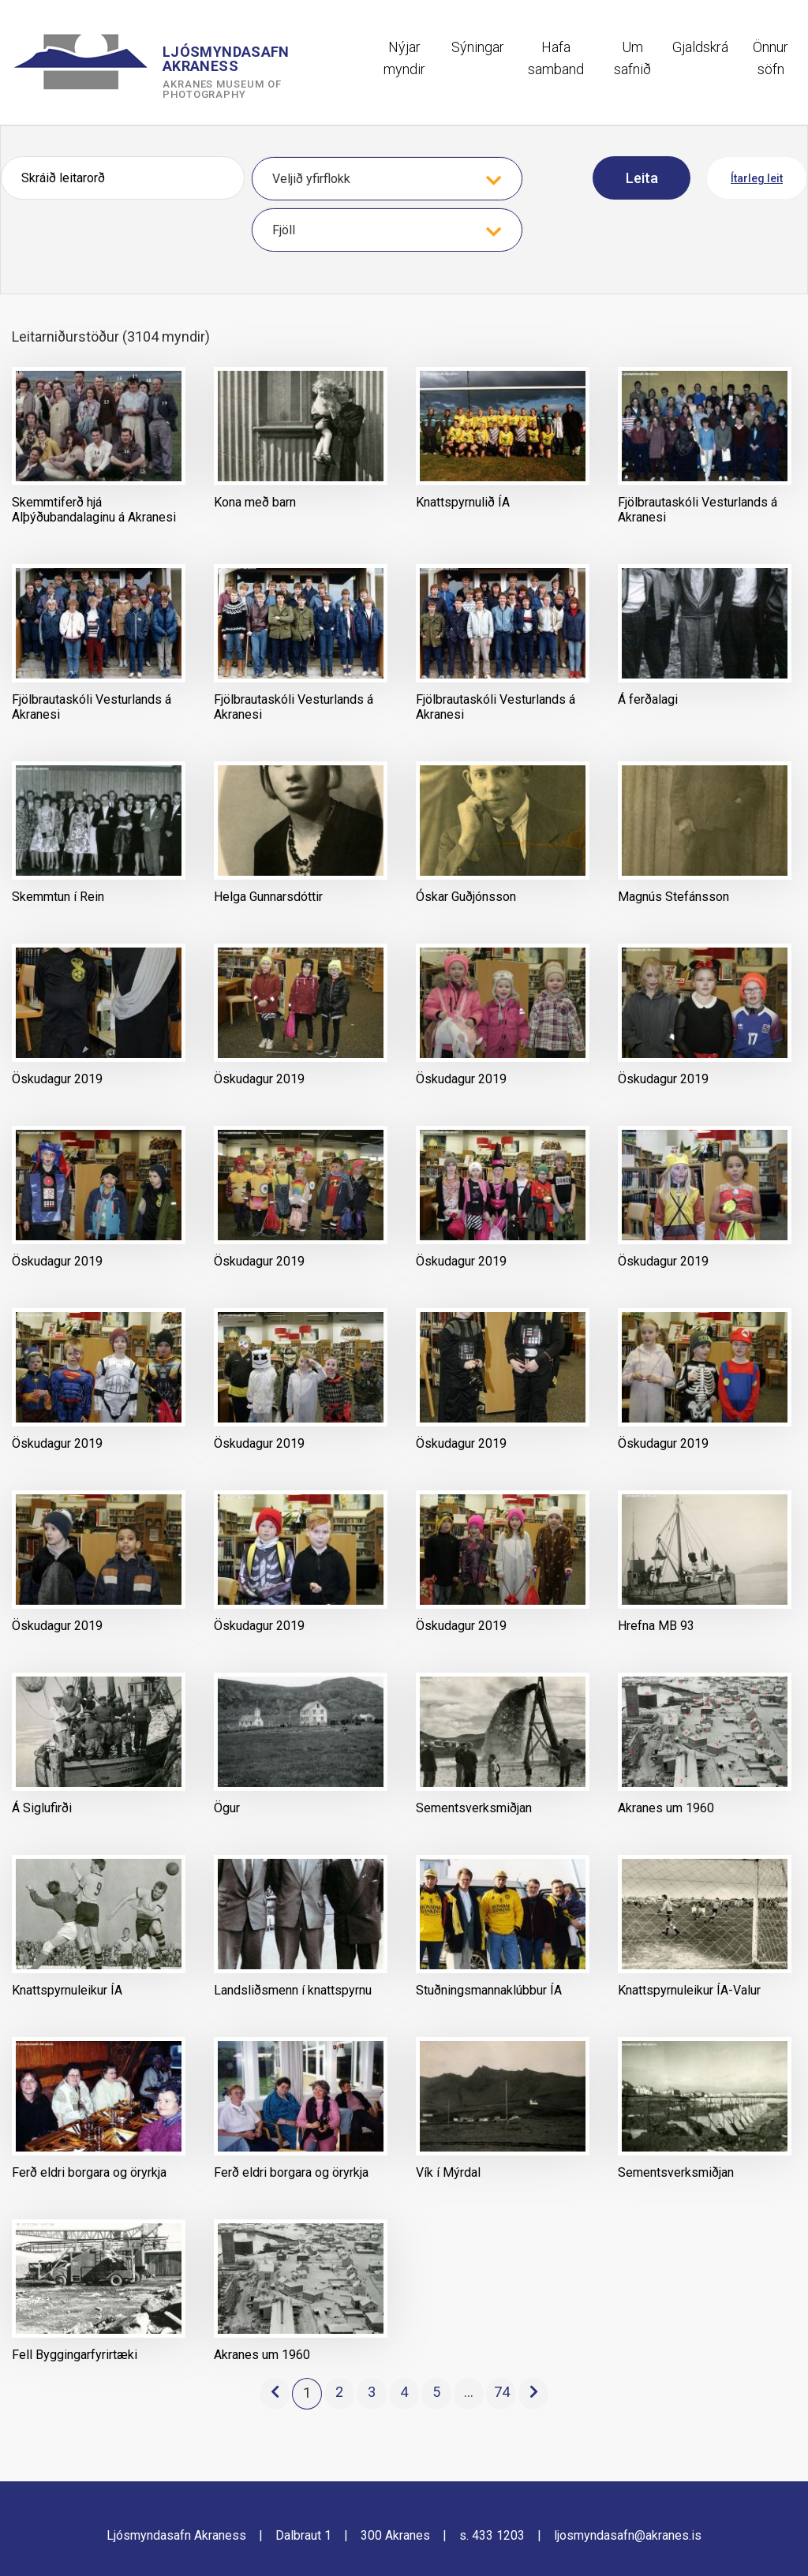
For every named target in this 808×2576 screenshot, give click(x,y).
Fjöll (283, 229)
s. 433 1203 (492, 2535)
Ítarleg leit (757, 178)
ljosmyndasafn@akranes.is (627, 2535)
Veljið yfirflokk (311, 178)
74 (502, 2391)
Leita (642, 178)
